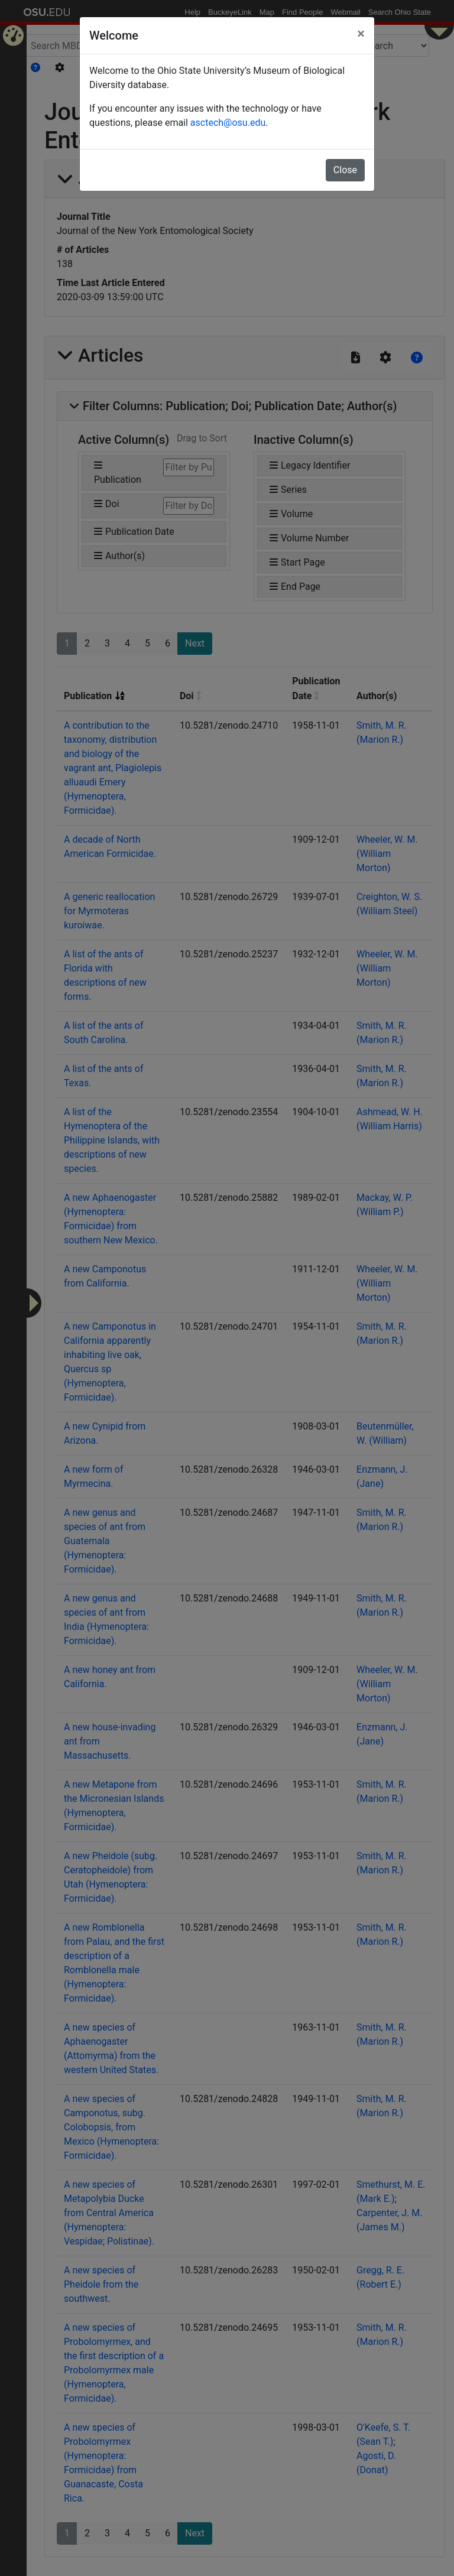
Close (345, 170)
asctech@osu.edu (227, 122)
